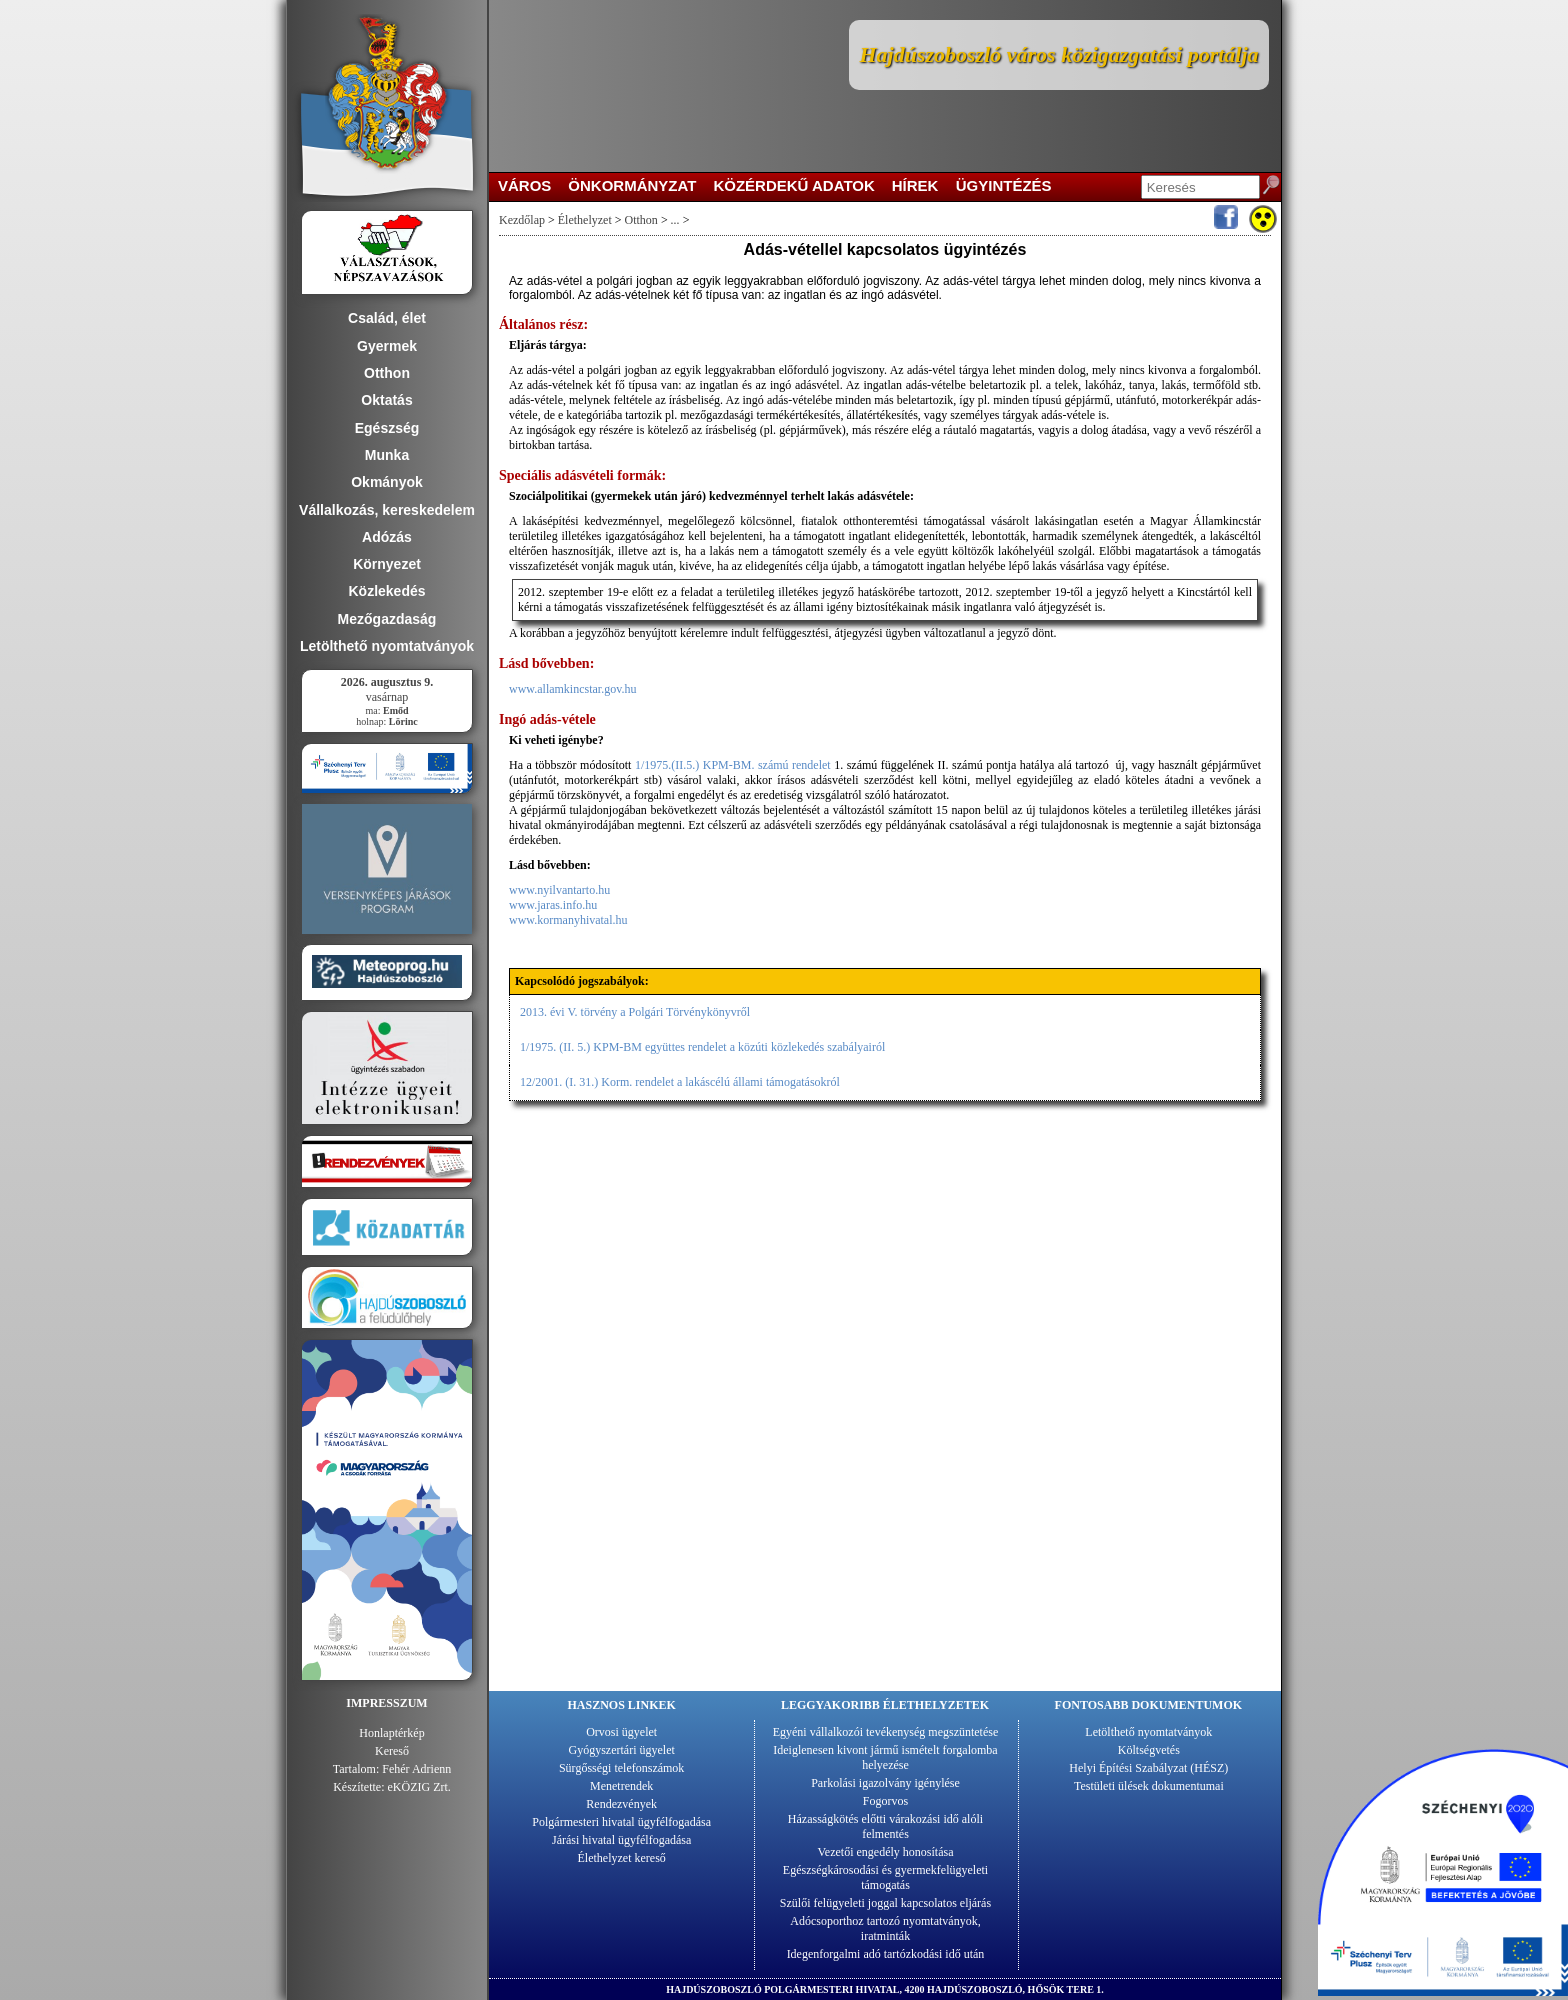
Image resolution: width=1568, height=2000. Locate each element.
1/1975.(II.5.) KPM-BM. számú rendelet (734, 765)
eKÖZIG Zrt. (419, 1787)
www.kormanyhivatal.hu (568, 920)
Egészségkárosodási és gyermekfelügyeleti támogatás (885, 1877)
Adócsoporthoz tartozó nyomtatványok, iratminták (885, 1928)
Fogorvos (885, 1801)
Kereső (392, 1751)
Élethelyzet (585, 220)
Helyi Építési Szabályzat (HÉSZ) (1148, 1768)
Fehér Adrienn (416, 1769)
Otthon (641, 220)
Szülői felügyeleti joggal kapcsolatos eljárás (885, 1903)
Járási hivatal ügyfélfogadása (621, 1840)
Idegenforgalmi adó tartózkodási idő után (886, 1954)
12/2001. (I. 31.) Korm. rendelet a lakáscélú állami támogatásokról (680, 1082)
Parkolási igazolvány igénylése (885, 1783)
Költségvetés (1149, 1750)
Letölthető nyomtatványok (1148, 1732)
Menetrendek (621, 1786)
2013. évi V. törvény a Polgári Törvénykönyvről (635, 1012)
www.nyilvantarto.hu (559, 890)
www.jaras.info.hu (553, 905)
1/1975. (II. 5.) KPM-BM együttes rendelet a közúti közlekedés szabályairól (702, 1047)
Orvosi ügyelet (621, 1732)
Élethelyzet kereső (622, 1858)
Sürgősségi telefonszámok (621, 1768)
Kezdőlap (522, 220)
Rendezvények (621, 1804)
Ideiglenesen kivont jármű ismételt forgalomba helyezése (885, 1757)
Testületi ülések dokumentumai (1149, 1786)
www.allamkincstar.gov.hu (572, 689)
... (674, 220)
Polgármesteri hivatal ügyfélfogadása (621, 1822)
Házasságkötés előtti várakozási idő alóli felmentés (885, 1826)
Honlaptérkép (391, 1733)
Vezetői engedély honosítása (886, 1852)
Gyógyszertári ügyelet (622, 1750)
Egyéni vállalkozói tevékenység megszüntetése (886, 1732)
